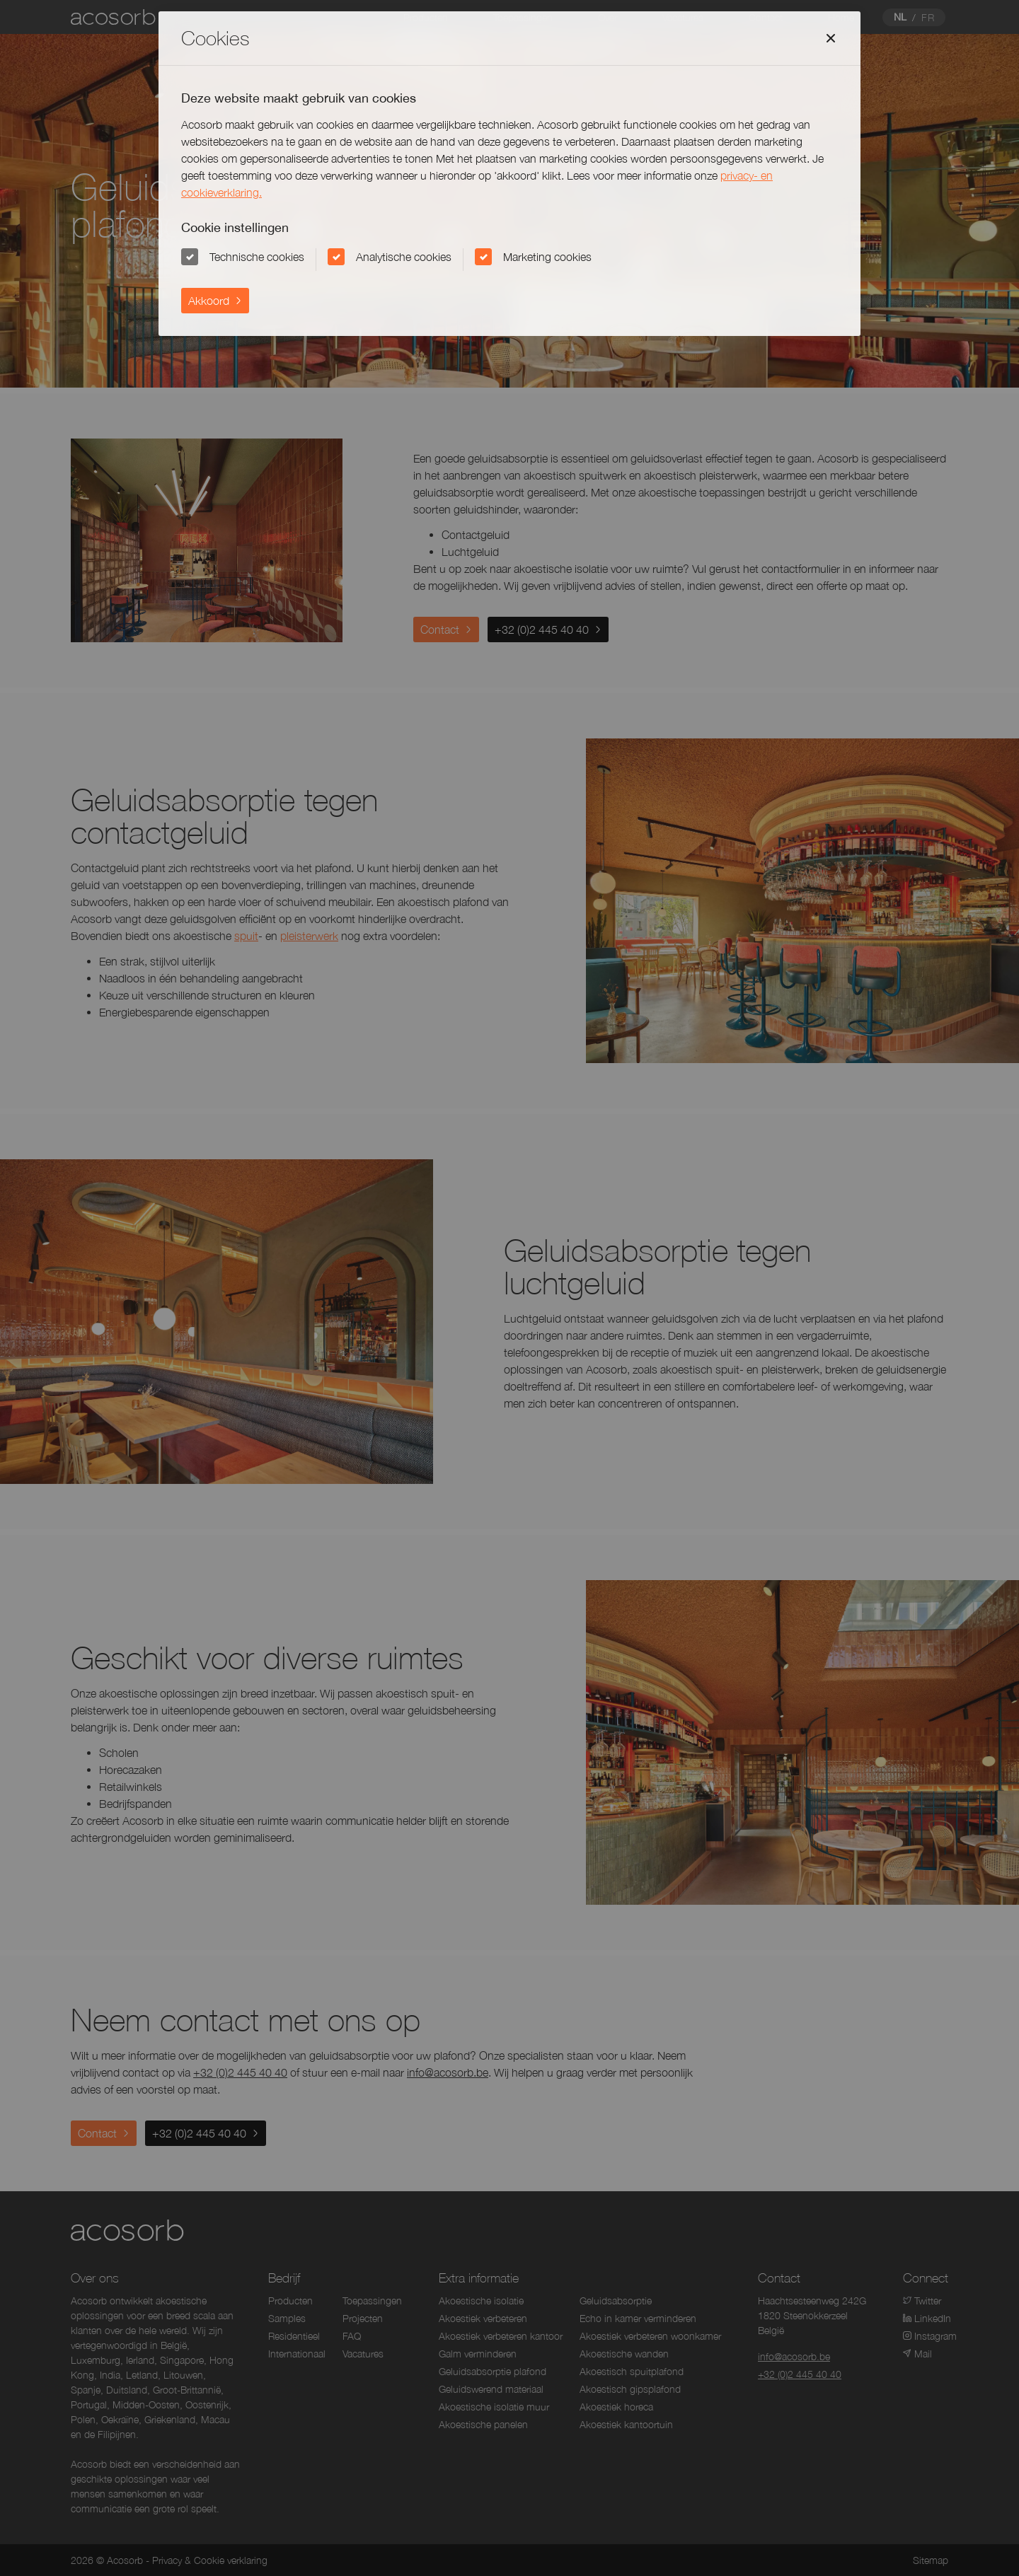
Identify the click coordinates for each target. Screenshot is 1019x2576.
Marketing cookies (547, 256)
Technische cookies (256, 256)
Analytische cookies (403, 256)
